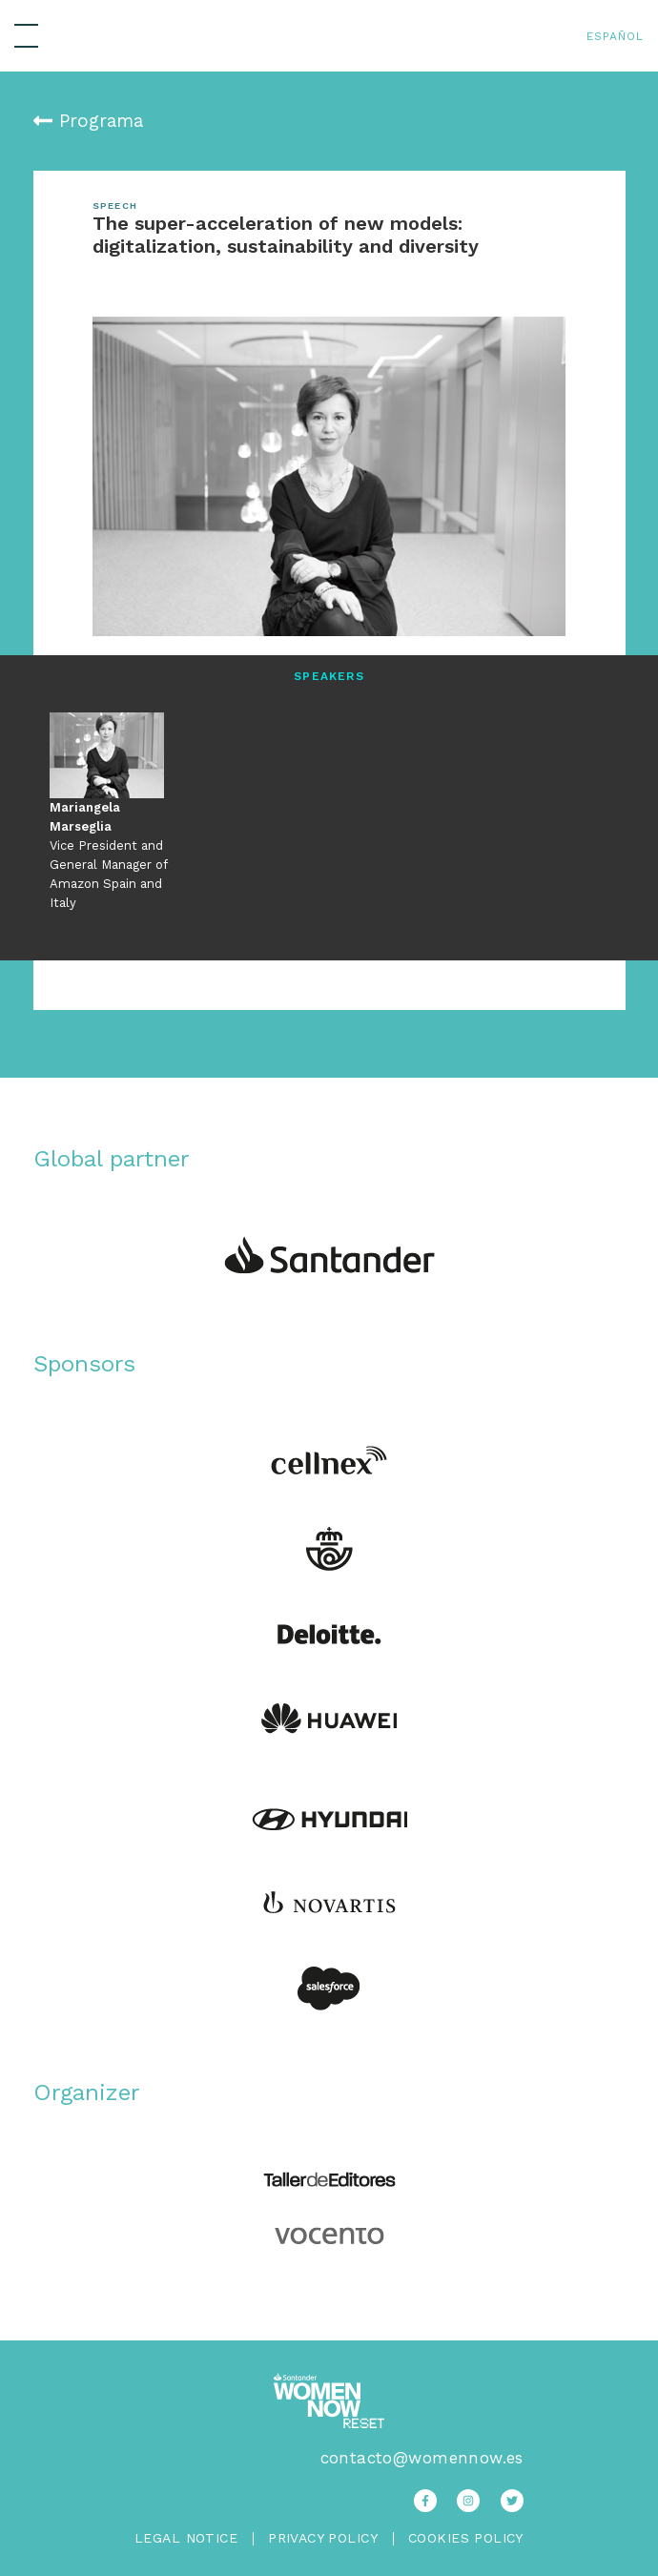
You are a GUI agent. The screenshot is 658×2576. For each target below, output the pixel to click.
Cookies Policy (466, 2538)
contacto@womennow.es (422, 2457)
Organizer (86, 2092)
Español (615, 36)
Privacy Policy (323, 2538)
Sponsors (84, 1363)
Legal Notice (185, 2538)
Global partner (111, 1158)
